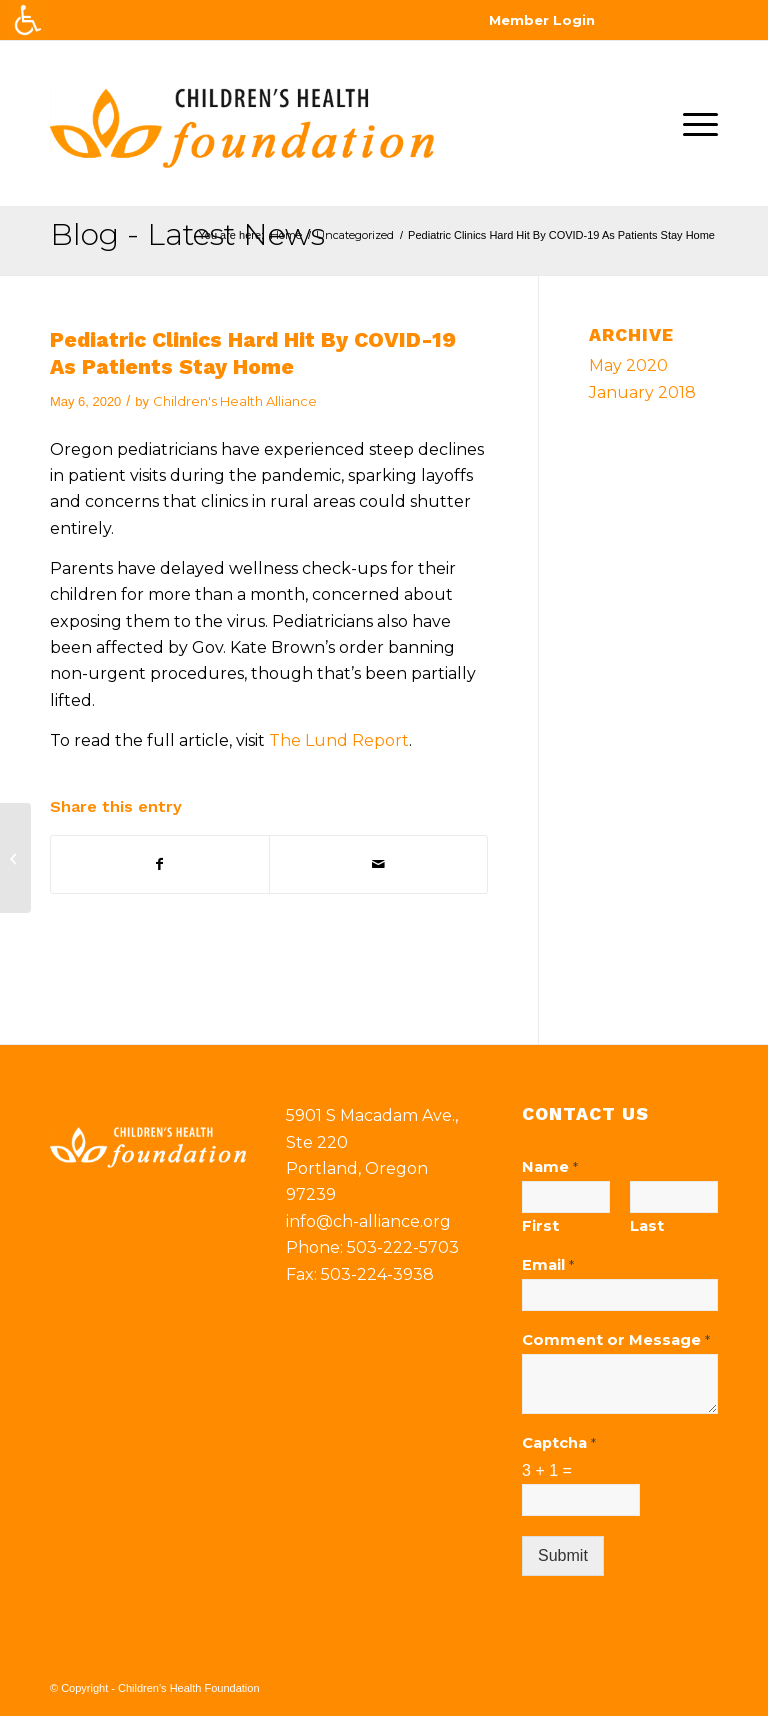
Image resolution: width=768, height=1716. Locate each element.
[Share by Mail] (378, 864)
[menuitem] (695, 123)
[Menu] (695, 123)
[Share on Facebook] (160, 864)
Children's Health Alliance (235, 401)
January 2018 (642, 392)
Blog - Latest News (187, 234)
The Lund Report (339, 740)
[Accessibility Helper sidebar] (28, 20)
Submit (563, 1555)
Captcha (559, 1443)
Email (548, 1265)
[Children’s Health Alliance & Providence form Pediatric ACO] (15, 858)
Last (647, 1226)
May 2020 (628, 365)
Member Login (542, 20)
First (540, 1226)
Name (550, 1167)
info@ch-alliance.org (368, 1221)
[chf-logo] (242, 123)
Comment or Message (616, 1340)
